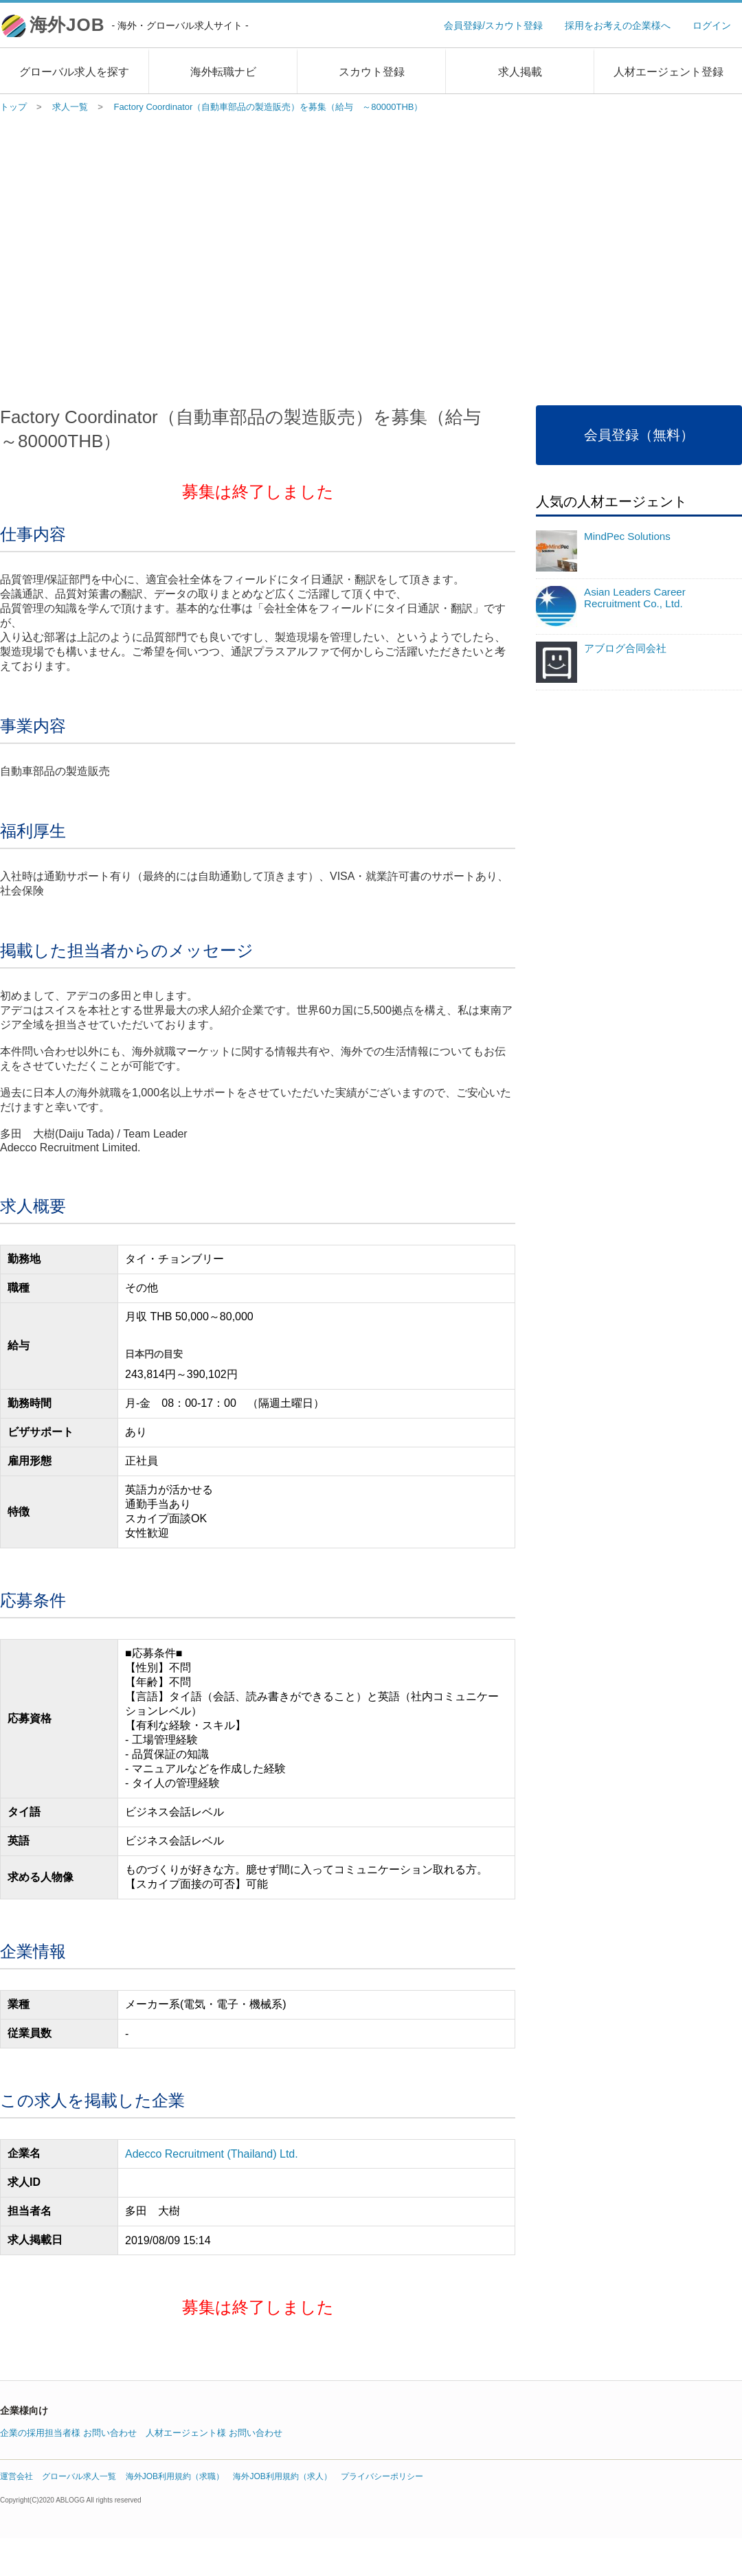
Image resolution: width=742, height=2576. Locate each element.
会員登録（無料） (639, 434)
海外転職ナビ (223, 72)
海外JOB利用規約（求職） (175, 2476)
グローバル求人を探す (74, 72)
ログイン (712, 25)
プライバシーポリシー (382, 2476)
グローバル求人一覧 (79, 2476)
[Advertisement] (129, 256)
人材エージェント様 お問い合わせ (214, 2433)
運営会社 (16, 2476)
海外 (139, 24)
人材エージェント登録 (668, 72)
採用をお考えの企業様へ (618, 25)
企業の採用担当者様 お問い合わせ (68, 2433)
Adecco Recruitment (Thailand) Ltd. (211, 2154)
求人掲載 (520, 72)
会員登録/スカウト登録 (493, 25)
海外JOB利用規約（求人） (282, 2476)
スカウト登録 (372, 72)
